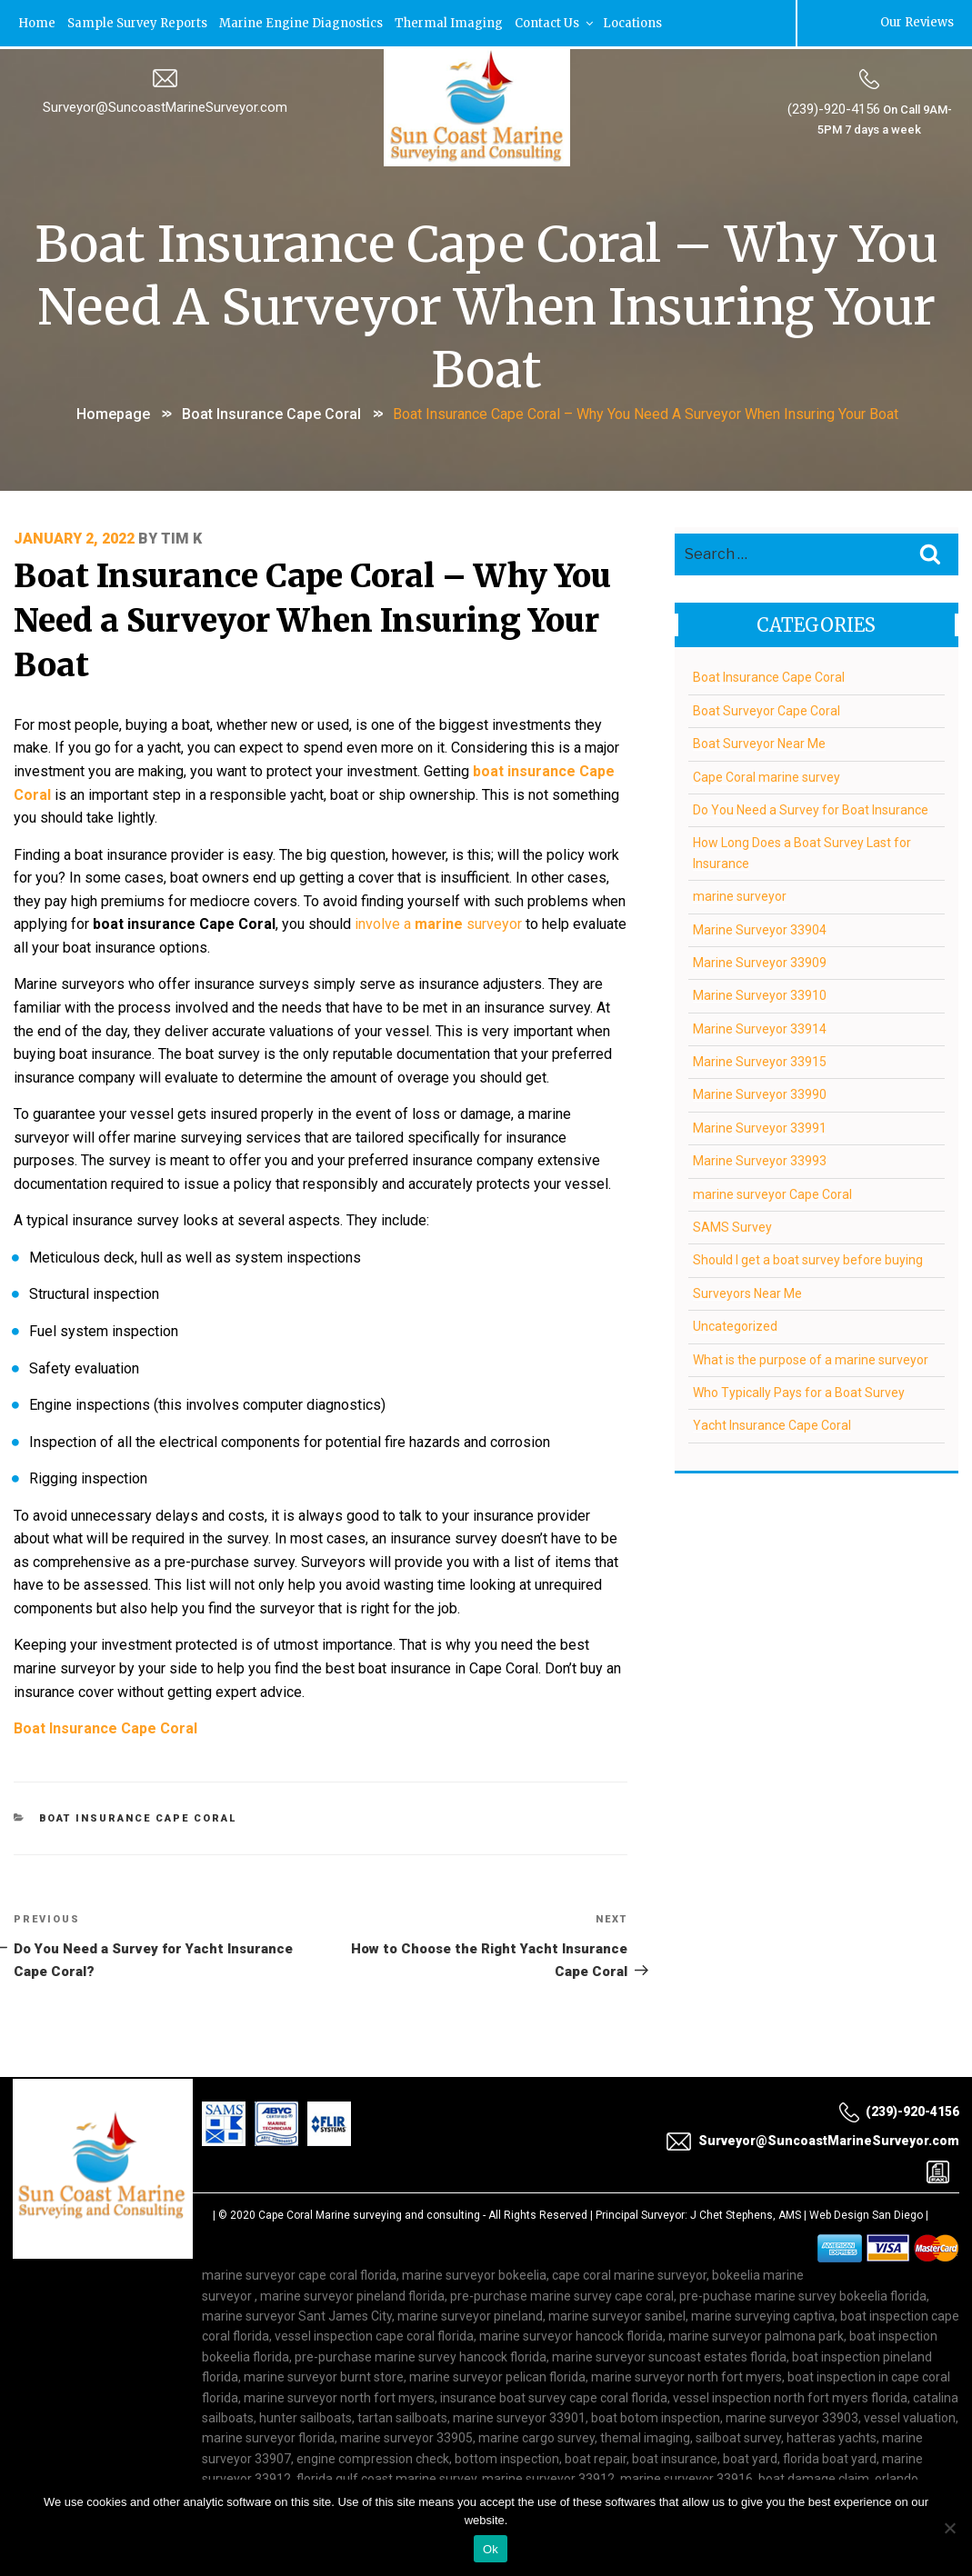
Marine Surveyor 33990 (760, 1091)
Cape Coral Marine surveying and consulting (369, 2165)
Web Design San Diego (866, 2165)
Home (37, 22)
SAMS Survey (732, 1224)
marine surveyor (740, 893)
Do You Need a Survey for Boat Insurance (810, 807)
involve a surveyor (439, 908)
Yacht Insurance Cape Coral (772, 1422)
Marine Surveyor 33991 (760, 1124)
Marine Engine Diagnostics (304, 22)
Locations (636, 22)
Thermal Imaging (452, 22)
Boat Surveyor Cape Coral (766, 707)
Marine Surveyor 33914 (760, 1025)
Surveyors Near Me (747, 1290)
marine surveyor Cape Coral (772, 1190)
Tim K (182, 535)
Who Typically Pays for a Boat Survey (799, 1390)
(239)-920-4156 (833, 108)
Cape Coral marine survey (766, 773)
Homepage (113, 411)
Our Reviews (915, 22)
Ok (490, 2549)
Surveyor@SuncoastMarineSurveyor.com (165, 106)
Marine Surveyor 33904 (760, 926)
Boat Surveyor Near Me (759, 741)
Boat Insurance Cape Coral (271, 411)
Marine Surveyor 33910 (760, 992)
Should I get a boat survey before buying (808, 1257)
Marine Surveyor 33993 (760, 1158)
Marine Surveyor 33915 (760, 1059)
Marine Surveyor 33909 (760, 959)
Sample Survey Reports (139, 22)
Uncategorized (735, 1323)
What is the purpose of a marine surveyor (810, 1356)
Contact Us (559, 22)
